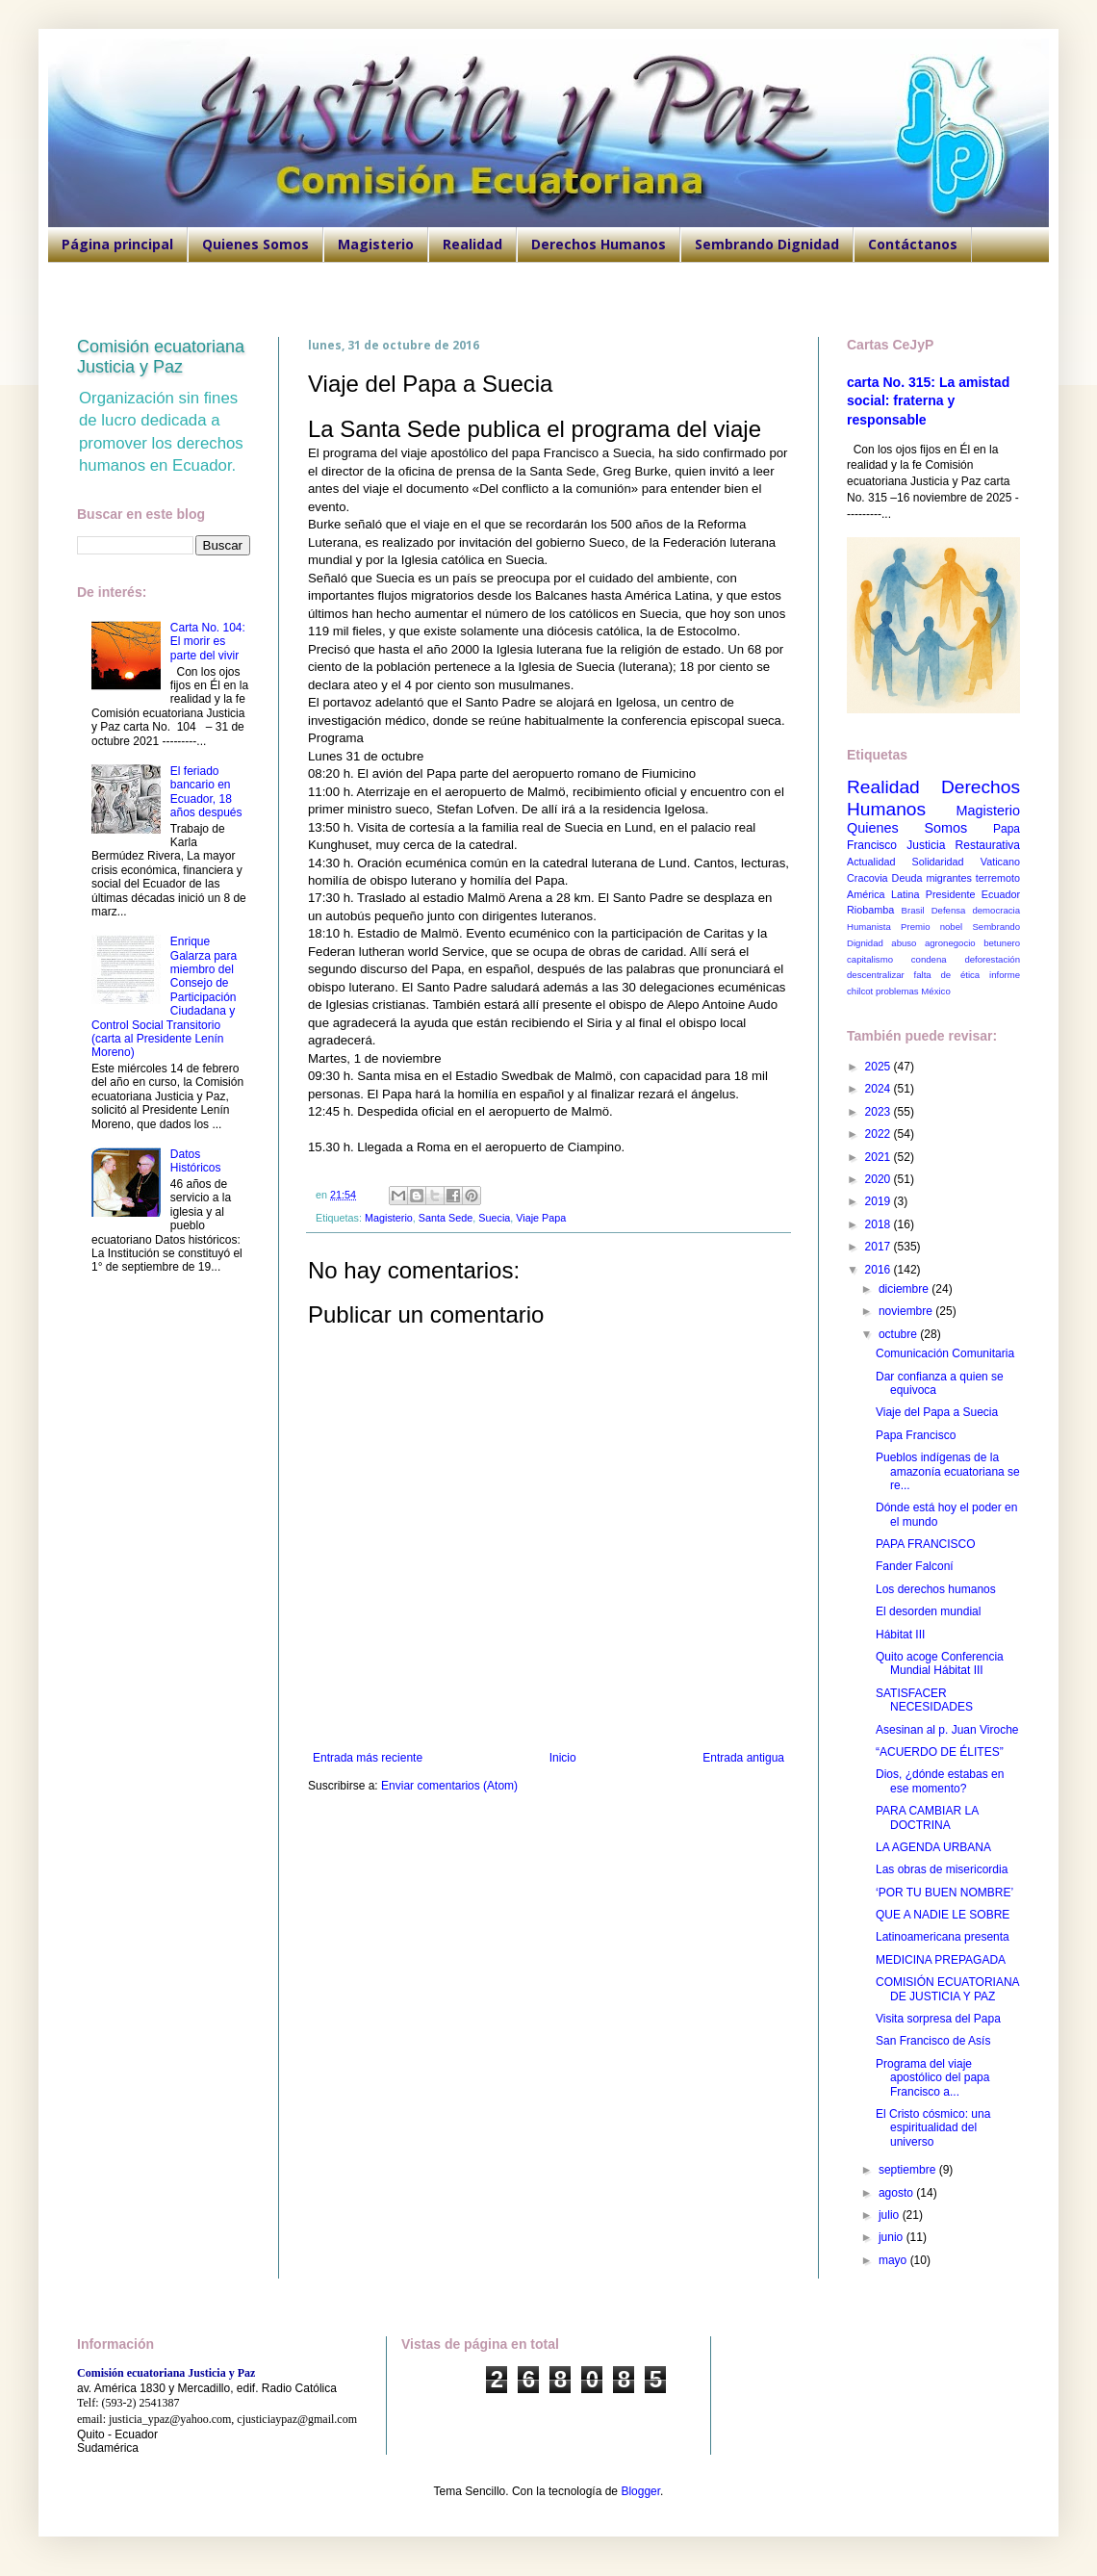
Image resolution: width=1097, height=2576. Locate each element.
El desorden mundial (928, 1611)
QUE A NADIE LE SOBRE (942, 1914)
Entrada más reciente (367, 1758)
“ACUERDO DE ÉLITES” (940, 1752)
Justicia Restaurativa (963, 845)
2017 (879, 1246)
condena (929, 959)
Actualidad (871, 861)
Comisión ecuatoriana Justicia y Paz (160, 356)
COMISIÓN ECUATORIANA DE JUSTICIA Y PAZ (947, 1988)
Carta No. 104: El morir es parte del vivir (207, 641)
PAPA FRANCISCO (926, 1544)
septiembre (909, 2170)
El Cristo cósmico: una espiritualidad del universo (933, 2128)
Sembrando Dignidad (767, 244)
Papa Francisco (916, 1435)
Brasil (913, 910)
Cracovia (867, 878)
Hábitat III (900, 1634)
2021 (879, 1157)
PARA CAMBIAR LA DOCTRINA (927, 1817)
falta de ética (947, 974)
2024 (879, 1088)
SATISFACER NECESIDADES (924, 1700)
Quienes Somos (255, 244)
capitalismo (870, 959)
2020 (879, 1179)
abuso (903, 943)
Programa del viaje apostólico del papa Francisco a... (932, 2078)
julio (891, 2215)
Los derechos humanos (936, 1589)
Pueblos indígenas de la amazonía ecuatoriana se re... (948, 1471)
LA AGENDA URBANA (933, 1847)
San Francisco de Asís (933, 2041)
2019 (879, 1201)
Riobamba (870, 909)
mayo (894, 2260)
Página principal (117, 244)
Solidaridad (938, 861)
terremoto (998, 878)
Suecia (494, 1218)
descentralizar (876, 974)
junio (892, 2237)
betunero (1001, 943)
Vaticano (1000, 861)
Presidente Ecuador (973, 894)
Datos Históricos (195, 1160)
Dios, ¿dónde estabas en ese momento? (940, 1780)
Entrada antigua (743, 1758)
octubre (899, 1334)
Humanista (869, 926)
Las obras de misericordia (942, 1869)
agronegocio (950, 943)
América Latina (883, 894)
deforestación (992, 959)
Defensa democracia (975, 910)
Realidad (472, 244)
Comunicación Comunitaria (945, 1353)
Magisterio (376, 244)
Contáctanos (912, 244)
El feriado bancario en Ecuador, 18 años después (206, 791)
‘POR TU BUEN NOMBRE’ (944, 1892)
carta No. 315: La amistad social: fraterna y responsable (928, 400)
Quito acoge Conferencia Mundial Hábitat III (940, 1663)
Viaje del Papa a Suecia (937, 1412)
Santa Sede (445, 1218)
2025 (879, 1066)
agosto (897, 2193)
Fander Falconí (915, 1566)
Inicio (562, 1758)
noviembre (907, 1311)
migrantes (948, 878)
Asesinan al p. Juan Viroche (947, 1730)
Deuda (907, 878)
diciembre (905, 1289)
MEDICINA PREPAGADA (941, 1960)
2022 (879, 1134)
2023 (879, 1112)
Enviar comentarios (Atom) (449, 1785)
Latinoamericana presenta (942, 1937)
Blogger (640, 2491)
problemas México (913, 991)
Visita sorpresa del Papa (938, 2018)
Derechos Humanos (598, 244)
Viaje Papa (541, 1218)
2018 (879, 1224)
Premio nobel (931, 926)
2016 (879, 1269)
